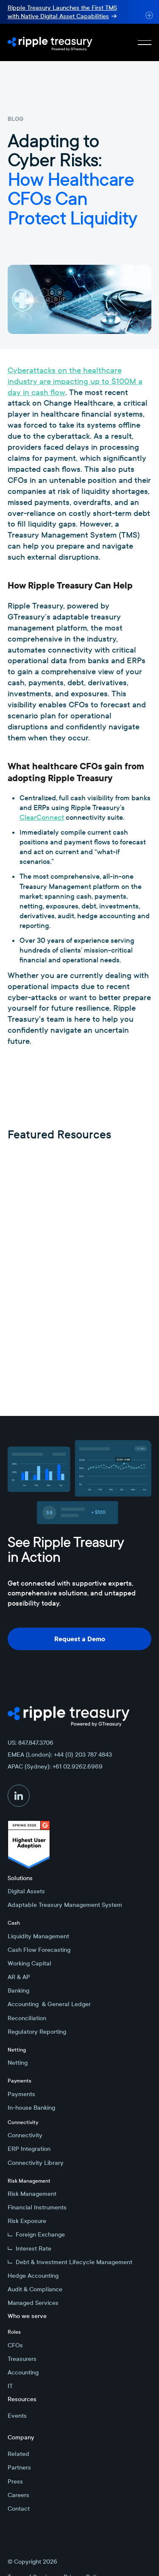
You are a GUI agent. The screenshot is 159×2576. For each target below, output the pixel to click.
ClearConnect (42, 817)
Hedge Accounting (33, 2275)
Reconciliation (27, 2018)
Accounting (23, 2372)
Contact (19, 2508)
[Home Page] (50, 42)
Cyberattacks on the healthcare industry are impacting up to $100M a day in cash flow (75, 381)
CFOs (15, 2345)
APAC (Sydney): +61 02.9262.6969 (55, 1766)
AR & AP (19, 1977)
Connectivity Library (36, 2163)
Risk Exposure (27, 2221)
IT (10, 2386)
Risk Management (32, 2194)
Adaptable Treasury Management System (65, 1905)
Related (18, 2454)
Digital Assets (26, 1891)
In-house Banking (31, 2107)
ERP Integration (29, 2149)
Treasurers (22, 2359)
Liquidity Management (38, 1936)
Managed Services (33, 2303)
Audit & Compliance (35, 2289)
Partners (19, 2467)
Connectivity (25, 2135)
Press (15, 2481)
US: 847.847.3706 (30, 1742)
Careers (18, 2495)
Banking (18, 1990)
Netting (18, 2062)
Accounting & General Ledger (49, 2004)
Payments (21, 2094)
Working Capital (29, 1963)
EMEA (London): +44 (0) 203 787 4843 (60, 1754)
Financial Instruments (37, 2207)
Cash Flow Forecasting (39, 1950)
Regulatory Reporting (37, 2031)
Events (17, 2415)
